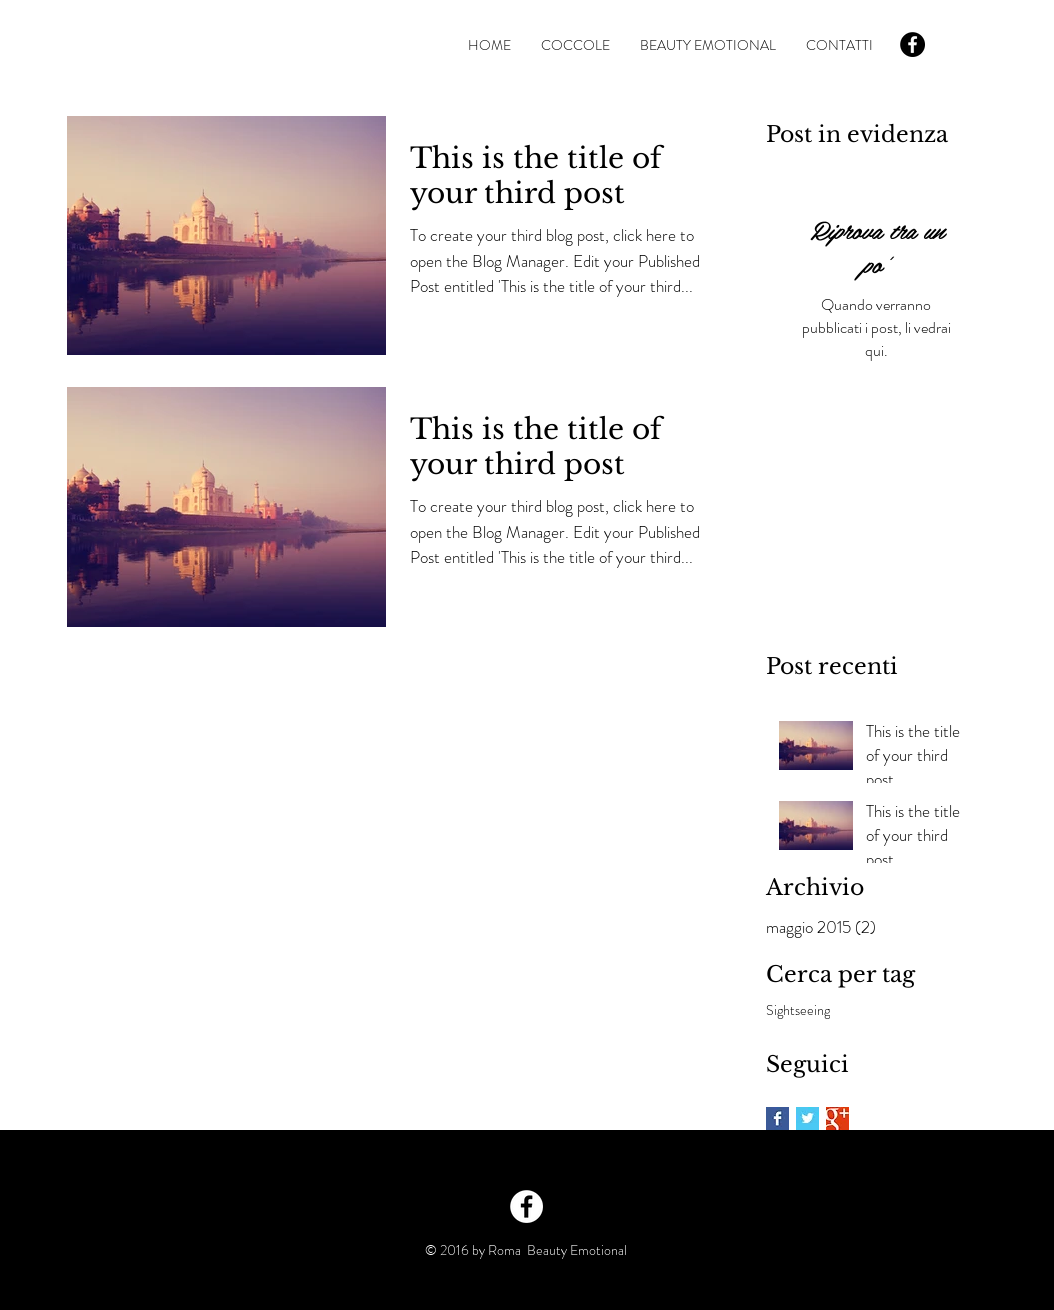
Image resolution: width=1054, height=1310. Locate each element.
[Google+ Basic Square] (837, 1118)
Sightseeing (798, 1010)
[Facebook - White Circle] (526, 1206)
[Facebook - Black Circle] (912, 44)
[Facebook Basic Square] (777, 1118)
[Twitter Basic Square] (807, 1118)
